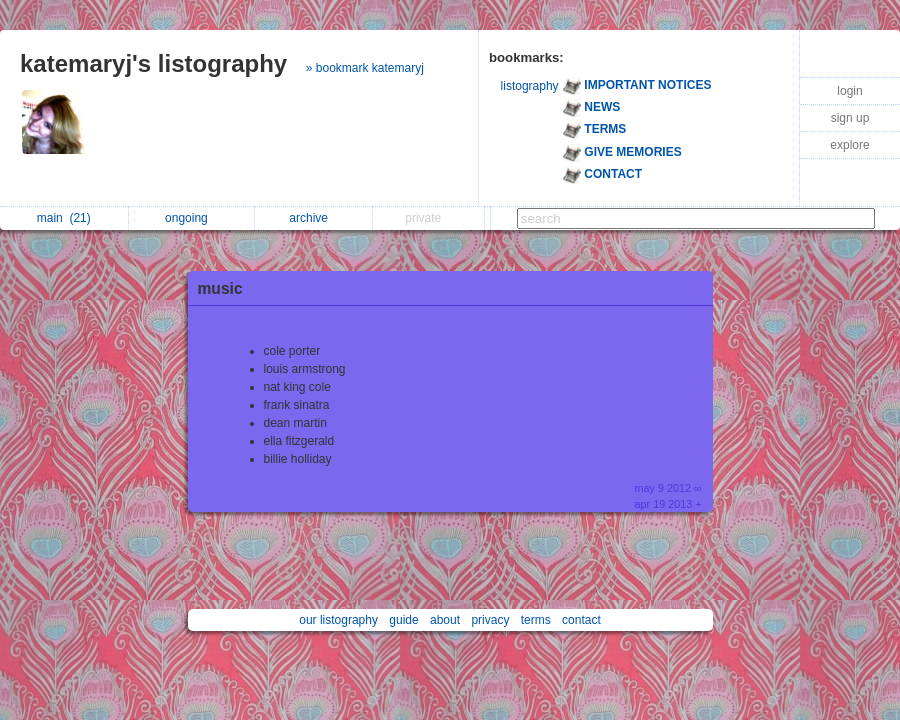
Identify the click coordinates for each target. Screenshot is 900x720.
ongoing (191, 218)
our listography (338, 620)
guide (403, 620)
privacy (490, 620)
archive (313, 218)
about (445, 620)
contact (581, 620)
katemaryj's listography (153, 63)
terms (536, 620)
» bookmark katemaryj (365, 68)
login (849, 91)
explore (849, 145)
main (64, 218)
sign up (850, 118)
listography (530, 86)
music (220, 288)
